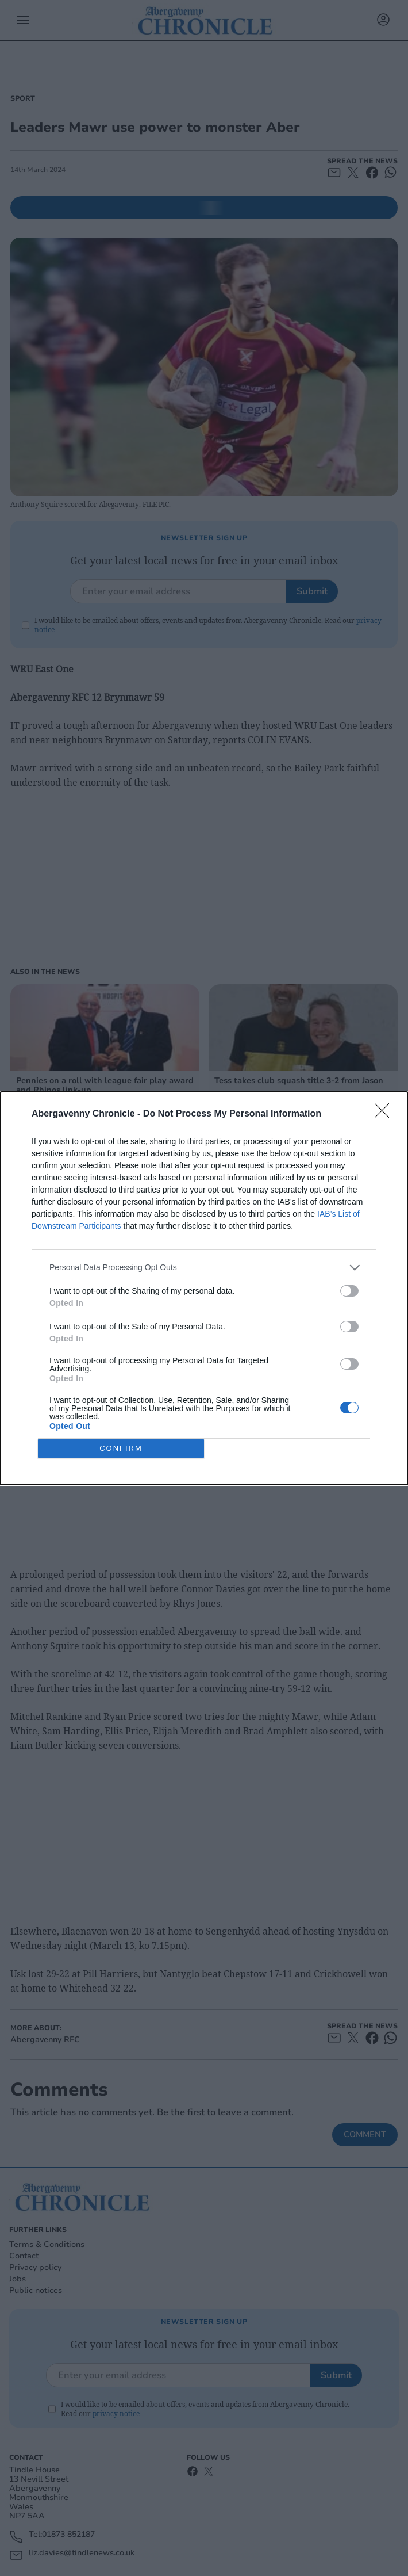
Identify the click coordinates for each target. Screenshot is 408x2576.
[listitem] (204, 1268)
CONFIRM (121, 1447)
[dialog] (204, 1288)
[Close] (386, 1114)
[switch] (349, 1291)
